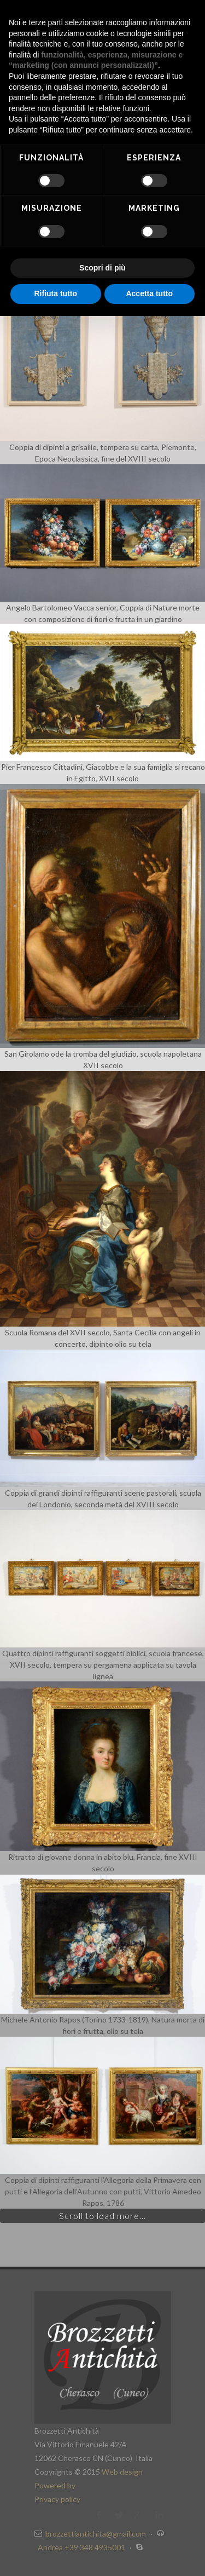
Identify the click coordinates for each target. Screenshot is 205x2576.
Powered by (54, 2485)
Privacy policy (57, 2499)
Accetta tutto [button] (149, 293)
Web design (122, 2471)
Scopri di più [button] (102, 267)
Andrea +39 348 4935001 (82, 2547)
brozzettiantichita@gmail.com (95, 2533)
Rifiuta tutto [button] (55, 293)
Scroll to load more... (102, 2215)
